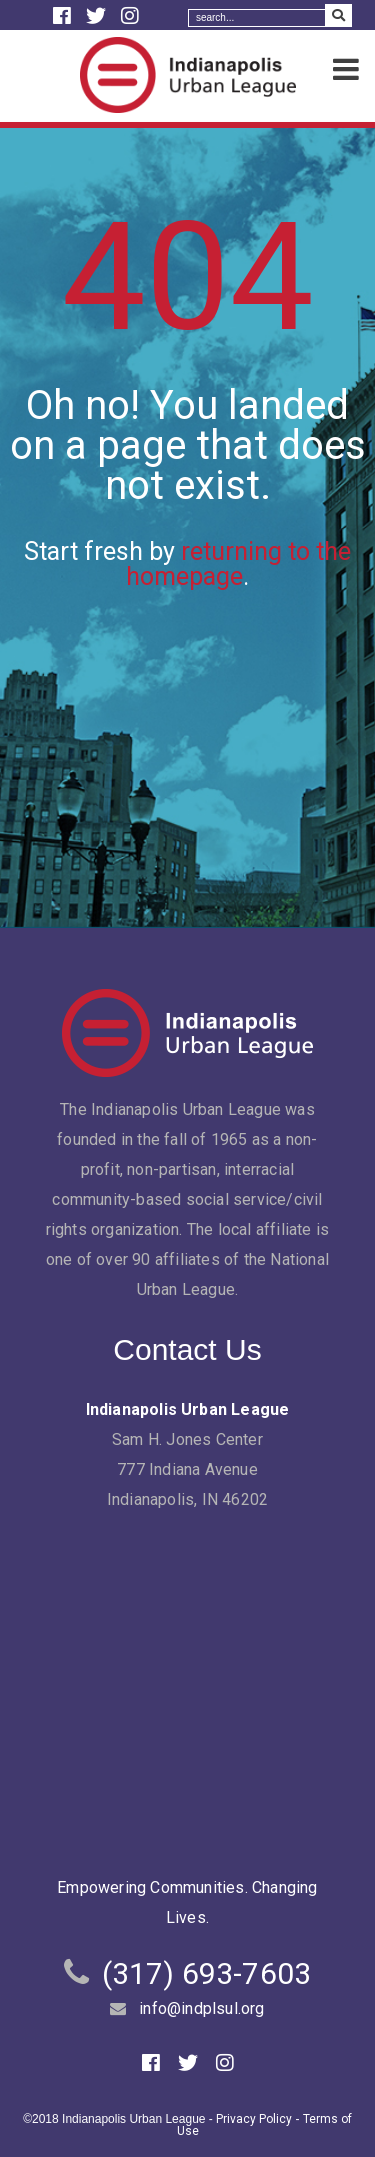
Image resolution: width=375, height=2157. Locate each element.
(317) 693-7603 (207, 1973)
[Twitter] (98, 16)
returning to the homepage (238, 564)
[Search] (257, 18)
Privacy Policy (254, 2119)
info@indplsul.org (201, 2008)
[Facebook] (64, 16)
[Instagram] (130, 16)
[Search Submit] (338, 15)
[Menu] (346, 70)
